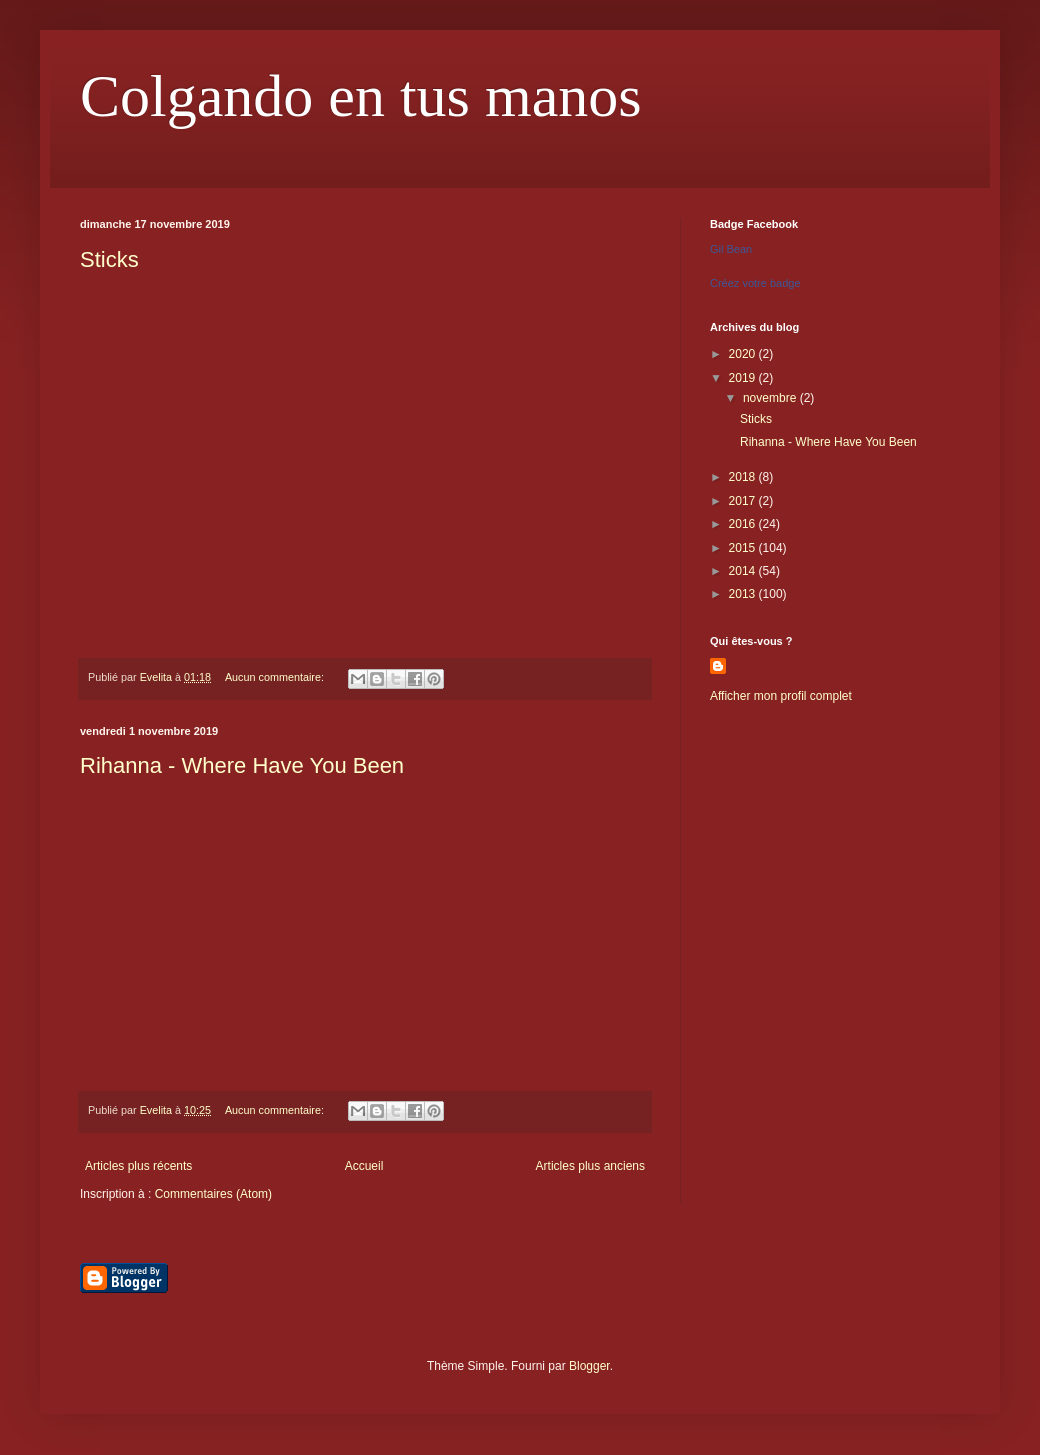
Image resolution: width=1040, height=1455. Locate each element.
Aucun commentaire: (276, 677)
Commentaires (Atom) (213, 1194)
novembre (771, 398)
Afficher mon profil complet (781, 696)
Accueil (364, 1166)
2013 (744, 594)
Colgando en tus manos (361, 96)
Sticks (109, 259)
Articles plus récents (138, 1166)
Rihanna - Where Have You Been (242, 765)
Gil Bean (731, 249)
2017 (744, 501)
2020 (744, 354)
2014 (744, 571)
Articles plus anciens (590, 1166)
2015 (744, 548)
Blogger (589, 1366)
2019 (744, 378)
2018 (744, 477)
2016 (744, 524)
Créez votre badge (755, 283)
